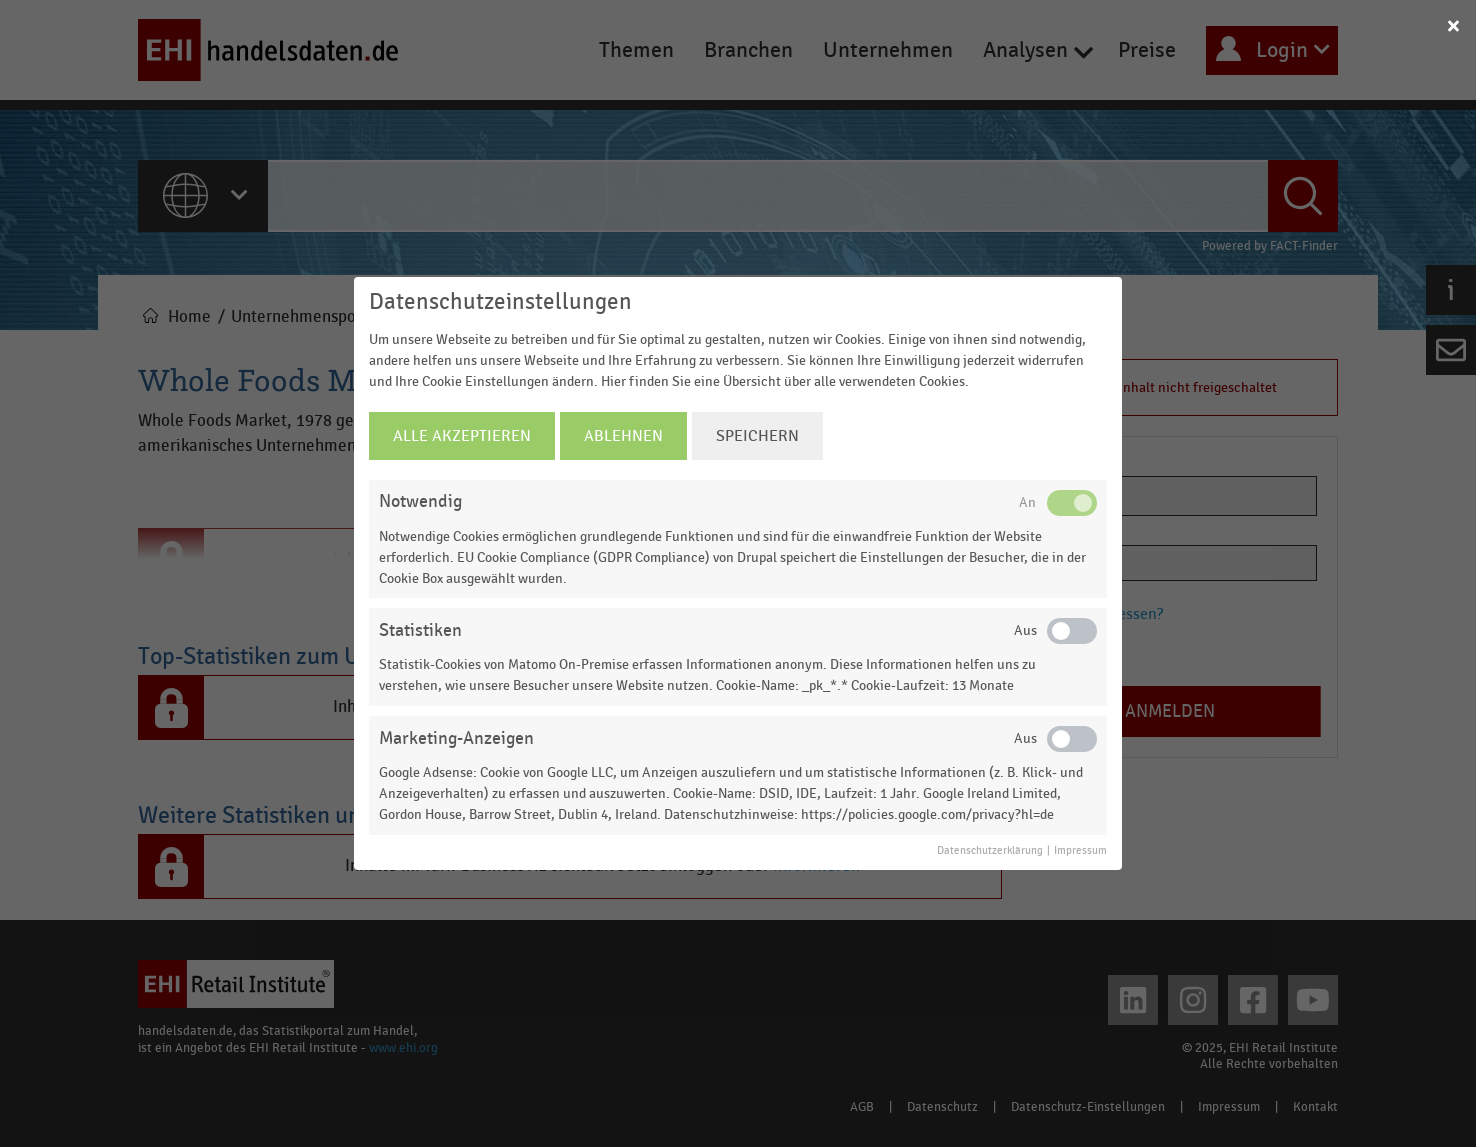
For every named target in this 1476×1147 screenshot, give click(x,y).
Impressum (1080, 851)
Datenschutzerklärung (990, 851)
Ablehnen (623, 436)
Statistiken (420, 630)
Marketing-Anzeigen (456, 738)
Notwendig (420, 501)
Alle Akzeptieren (462, 436)
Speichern (757, 436)
